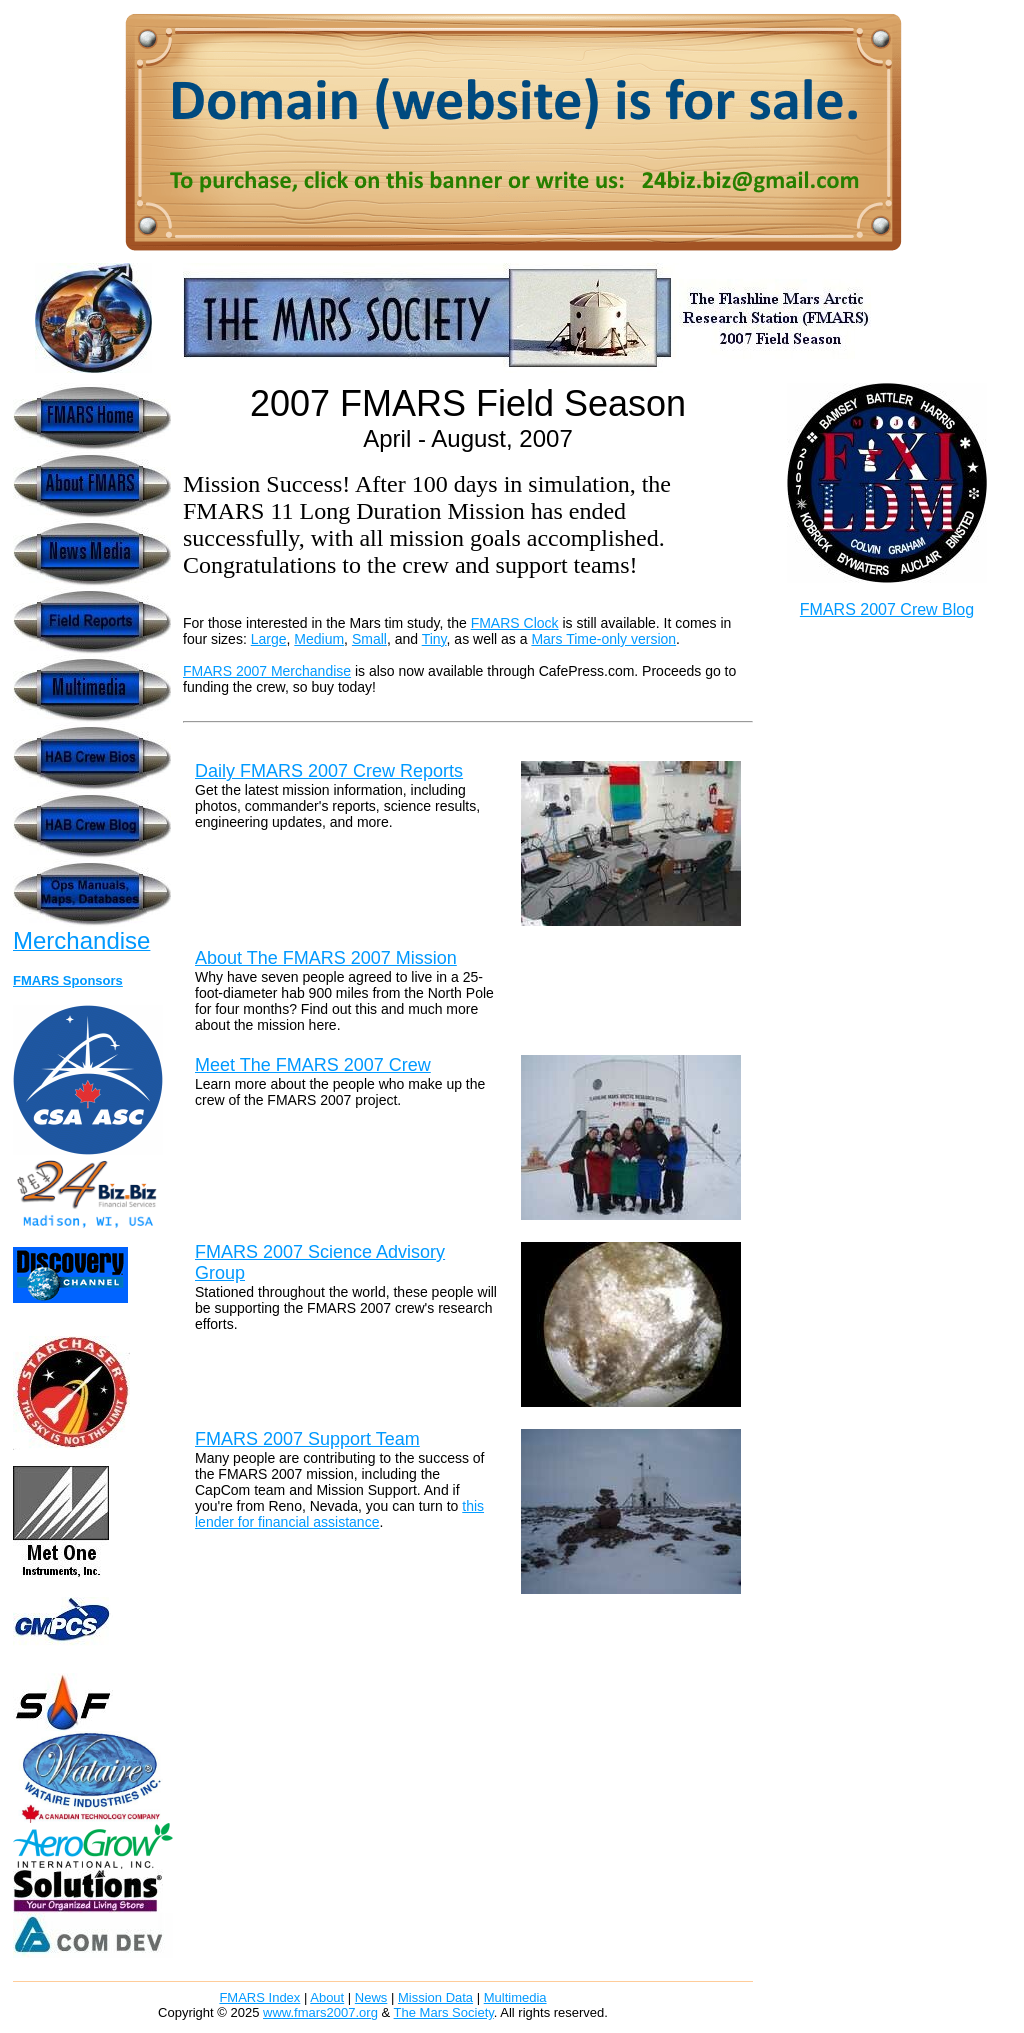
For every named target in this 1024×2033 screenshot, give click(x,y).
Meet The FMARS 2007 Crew (313, 1065)
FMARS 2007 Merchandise (267, 671)
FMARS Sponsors (68, 980)
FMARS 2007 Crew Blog (887, 609)
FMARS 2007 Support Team (307, 1439)
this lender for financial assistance (339, 1514)
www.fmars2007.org (320, 2012)
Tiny (434, 639)
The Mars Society (444, 2012)
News (371, 1997)
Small (369, 639)
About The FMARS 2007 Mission (326, 958)
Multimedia (515, 1997)
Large (269, 639)
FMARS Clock (515, 623)
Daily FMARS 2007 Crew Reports (329, 771)
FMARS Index (259, 1997)
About (327, 1997)
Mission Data (435, 1997)
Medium (319, 639)
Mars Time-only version (603, 639)
